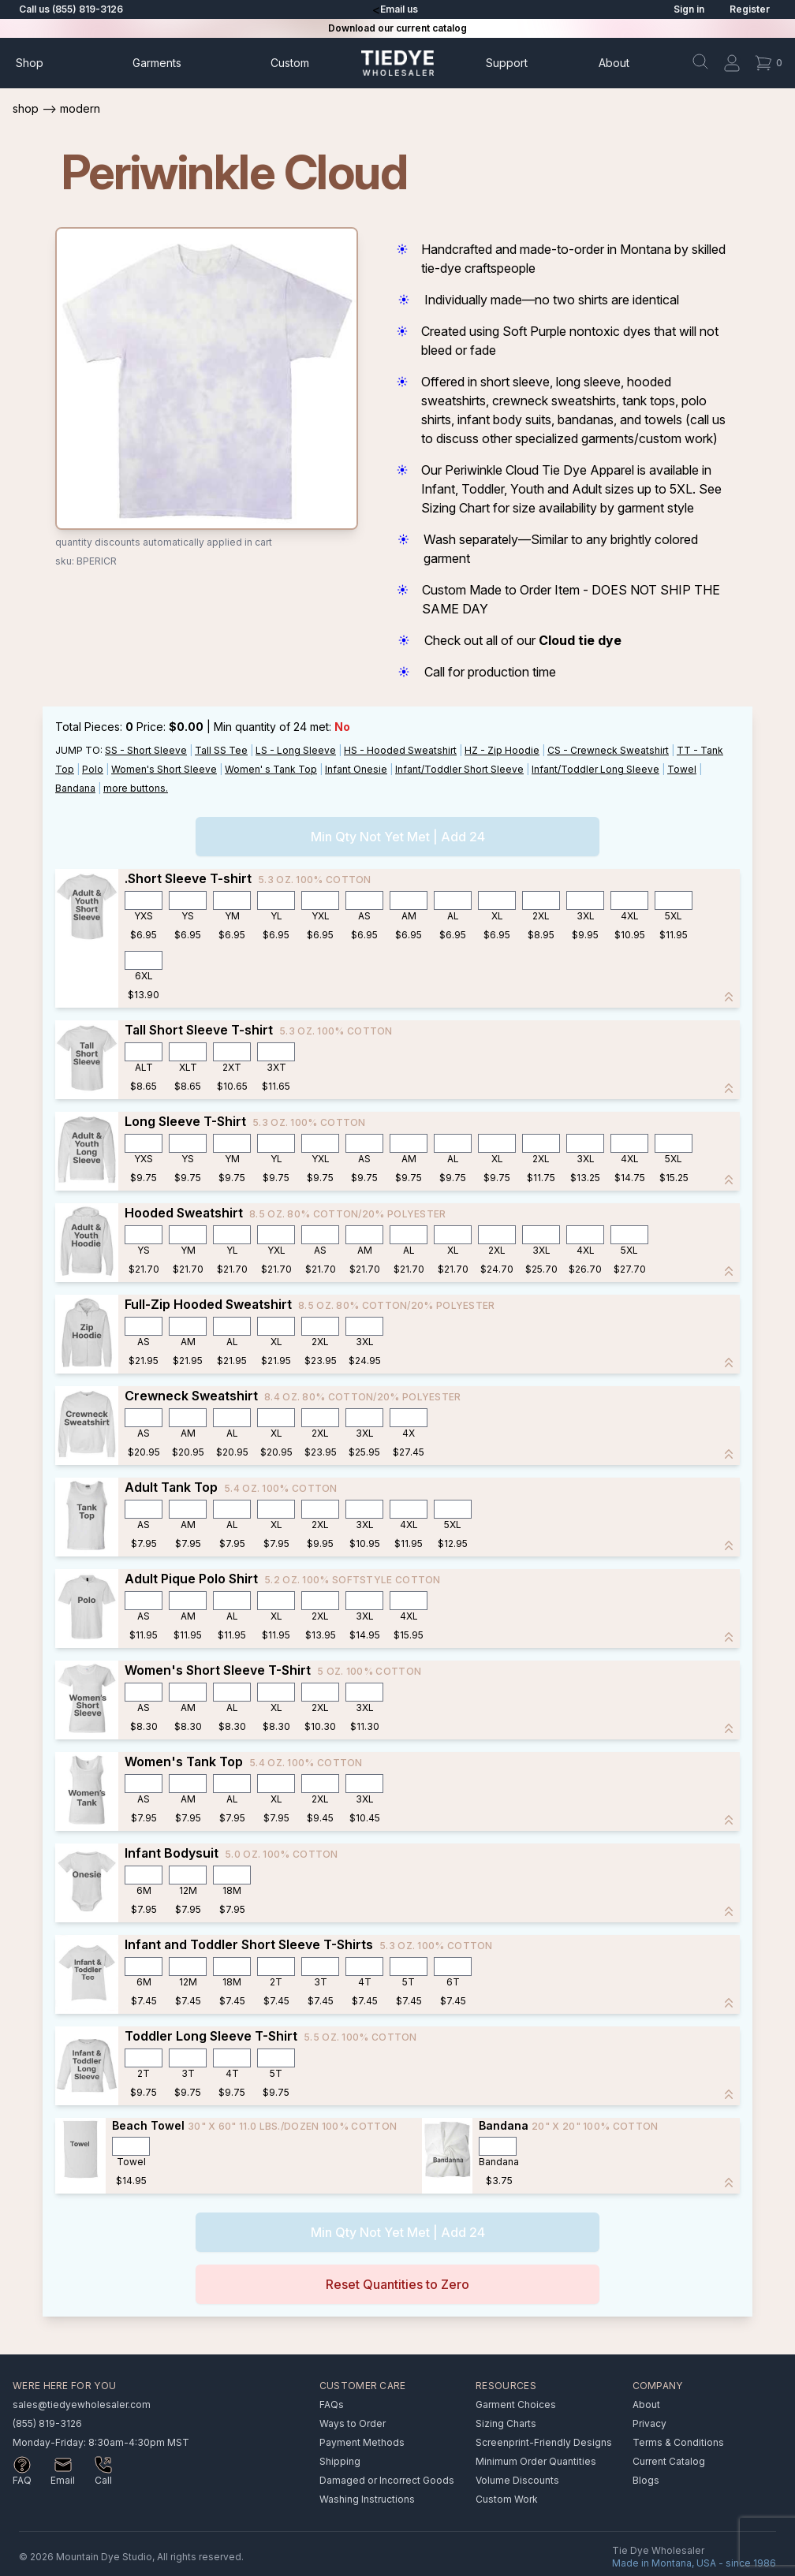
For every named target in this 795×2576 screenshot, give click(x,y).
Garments (156, 62)
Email (62, 2480)
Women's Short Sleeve (164, 769)
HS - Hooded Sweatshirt (400, 750)
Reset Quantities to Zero (397, 2284)
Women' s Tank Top (271, 769)
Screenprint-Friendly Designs (544, 2442)
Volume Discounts (517, 2480)
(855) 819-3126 (47, 2423)
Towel (681, 769)
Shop (29, 62)
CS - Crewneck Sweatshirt (608, 750)
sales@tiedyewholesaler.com (82, 2404)
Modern (80, 108)
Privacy (649, 2423)
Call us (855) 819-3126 (71, 9)
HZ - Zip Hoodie (502, 750)
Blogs (646, 2480)
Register (750, 9)
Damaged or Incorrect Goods (386, 2480)
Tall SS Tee (221, 750)
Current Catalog (669, 2461)
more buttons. (135, 788)
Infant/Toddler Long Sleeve (595, 769)
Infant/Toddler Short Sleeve (459, 769)
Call (103, 2480)
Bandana (75, 788)
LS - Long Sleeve (296, 750)
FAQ (22, 2480)
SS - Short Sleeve (146, 750)
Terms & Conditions (678, 2442)
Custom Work (507, 2499)
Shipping (339, 2461)
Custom (290, 62)
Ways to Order (352, 2423)
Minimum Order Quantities (536, 2461)
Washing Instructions (367, 2499)
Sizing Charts (506, 2423)
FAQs (331, 2404)
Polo (92, 769)
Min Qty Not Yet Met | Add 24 (398, 836)
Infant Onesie (356, 769)
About (614, 62)
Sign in (689, 9)
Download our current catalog (397, 28)
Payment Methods (362, 2442)
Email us (399, 9)
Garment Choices (516, 2404)
